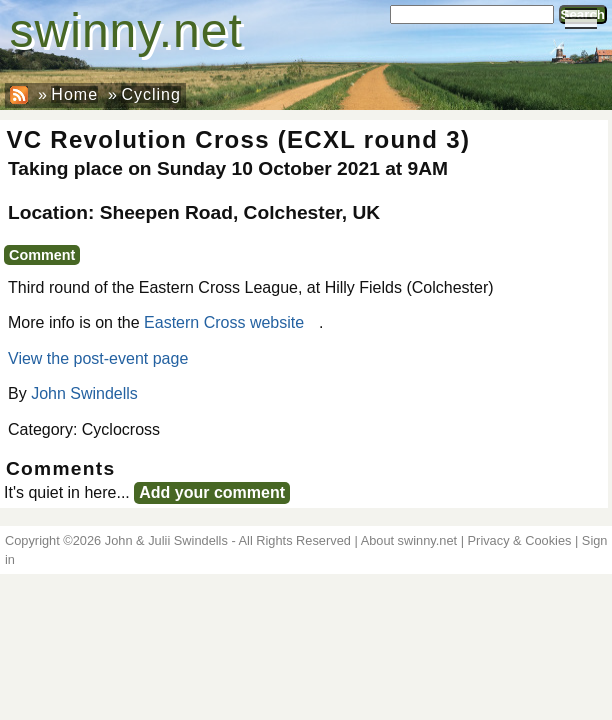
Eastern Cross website (224, 322)
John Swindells (84, 393)
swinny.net (126, 30)
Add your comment (212, 492)
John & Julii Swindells (166, 540)
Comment (42, 255)
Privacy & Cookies (520, 540)
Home (74, 94)
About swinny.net (409, 540)
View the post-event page (98, 358)
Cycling (150, 94)
